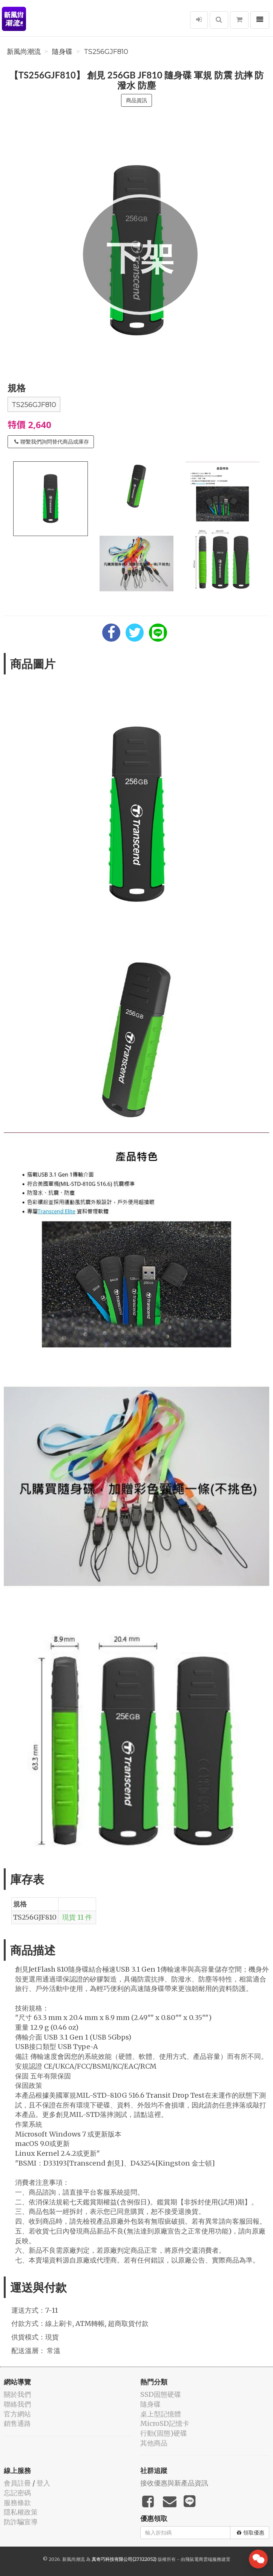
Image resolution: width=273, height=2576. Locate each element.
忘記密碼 (17, 2492)
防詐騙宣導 (21, 2522)
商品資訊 (136, 100)
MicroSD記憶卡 (164, 2423)
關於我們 (17, 2394)
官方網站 (17, 2414)
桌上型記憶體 (160, 2414)
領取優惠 (250, 2532)
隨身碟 (62, 52)
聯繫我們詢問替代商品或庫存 (51, 441)
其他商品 (153, 2443)
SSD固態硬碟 (160, 2394)
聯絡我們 (17, 2404)
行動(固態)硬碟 (163, 2433)
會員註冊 (17, 2483)
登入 (43, 2483)
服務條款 (17, 2502)
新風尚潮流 (24, 52)
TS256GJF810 (106, 52)
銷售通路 (17, 2423)
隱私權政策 (21, 2512)
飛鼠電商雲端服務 (203, 2559)
